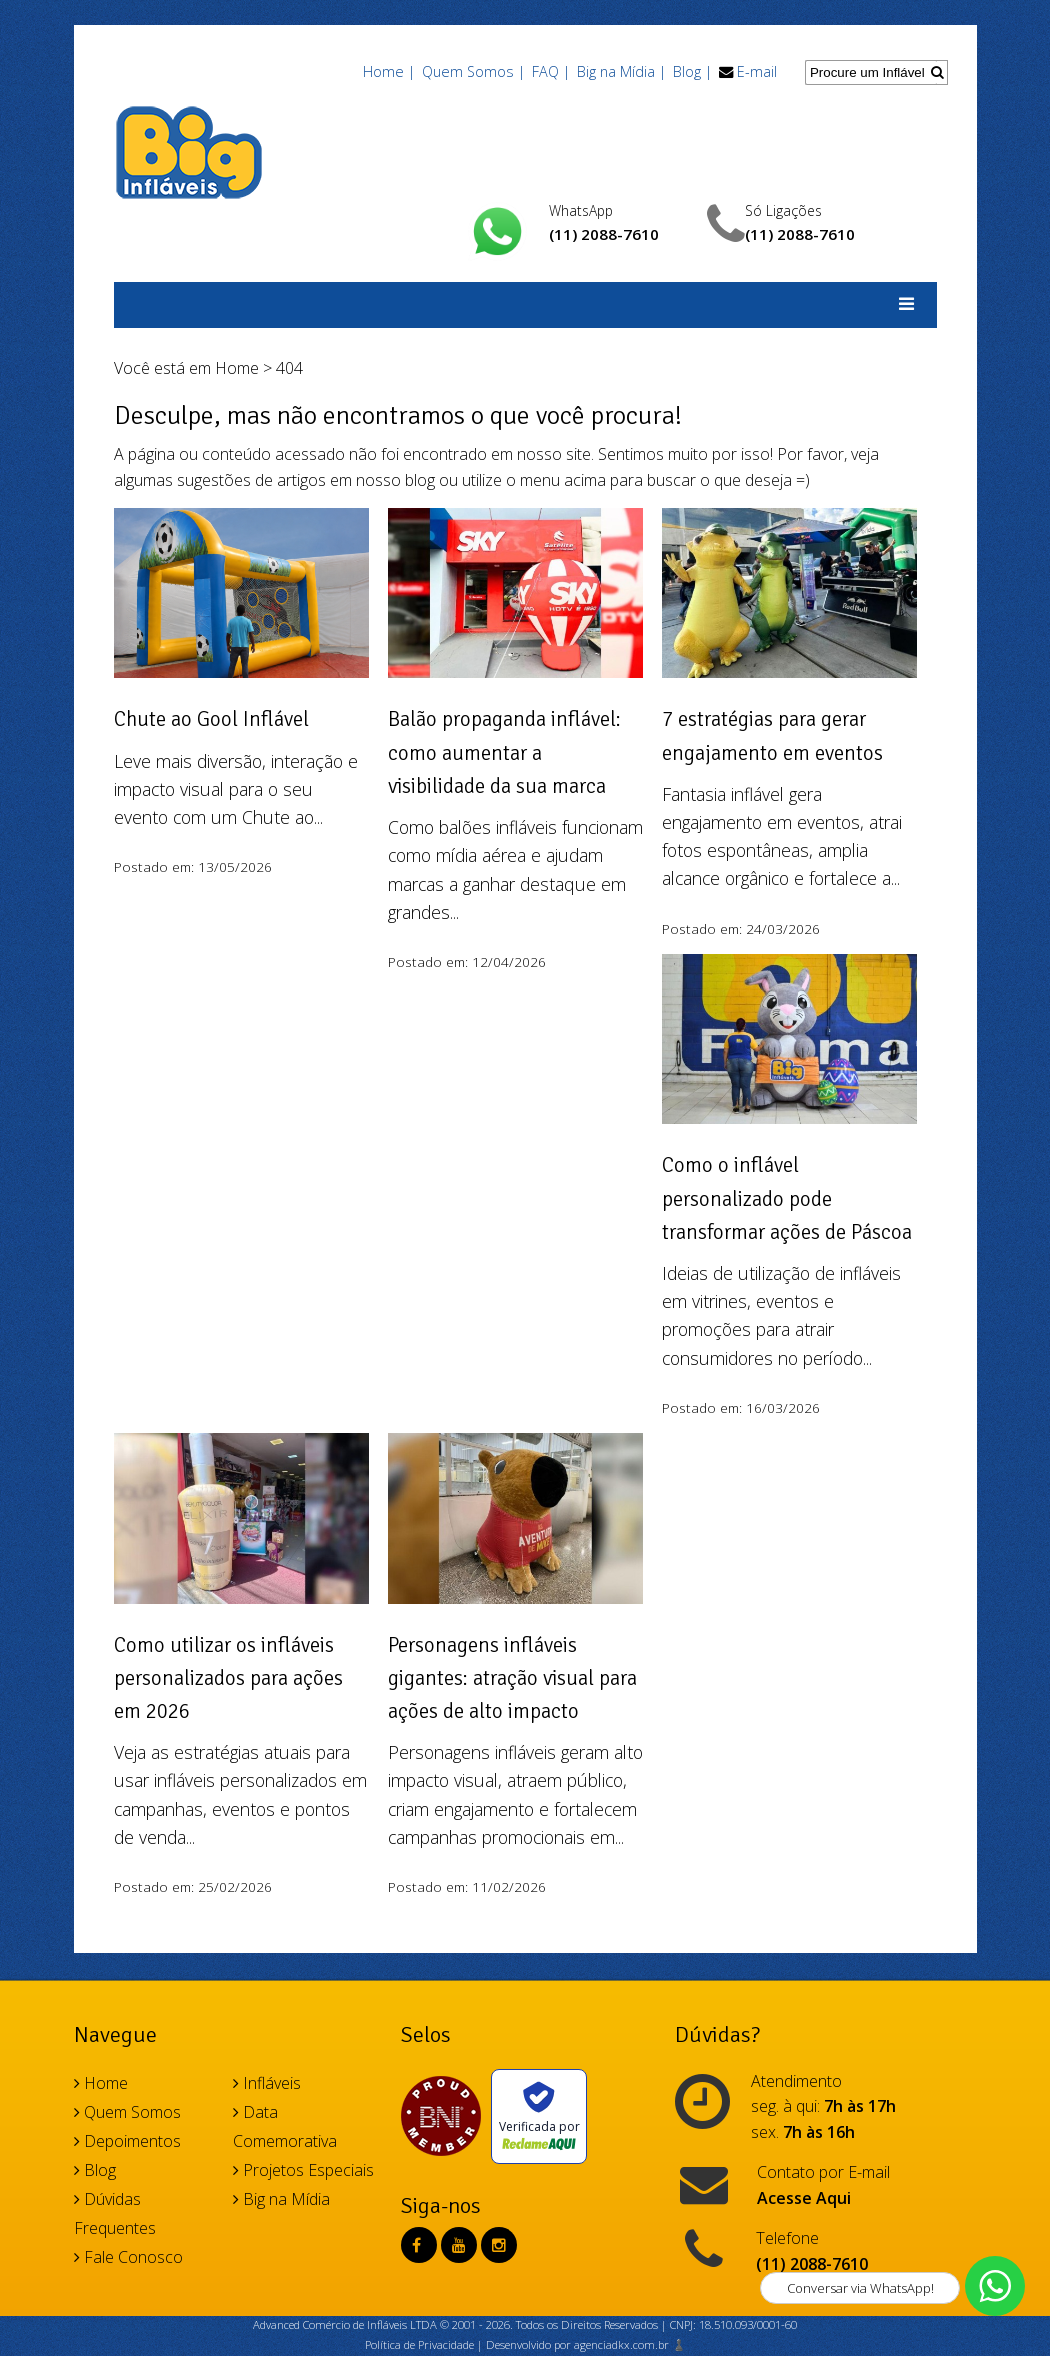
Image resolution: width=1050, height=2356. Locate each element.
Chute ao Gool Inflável (211, 719)
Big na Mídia (281, 2199)
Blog (95, 2170)
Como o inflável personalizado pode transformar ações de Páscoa (787, 1198)
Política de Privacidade (419, 2344)
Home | (389, 71)
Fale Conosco (128, 2257)
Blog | (692, 71)
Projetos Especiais (303, 2170)
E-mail (757, 71)
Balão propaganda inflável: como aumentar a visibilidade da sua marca (504, 752)
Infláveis (267, 2083)
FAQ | (551, 71)
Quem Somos (127, 2112)
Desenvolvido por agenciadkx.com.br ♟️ (586, 2344)
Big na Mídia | (621, 71)
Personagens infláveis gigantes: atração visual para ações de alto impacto (512, 1678)
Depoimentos (127, 2141)
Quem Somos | (473, 71)
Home (237, 368)
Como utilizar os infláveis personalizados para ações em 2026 (228, 1678)
